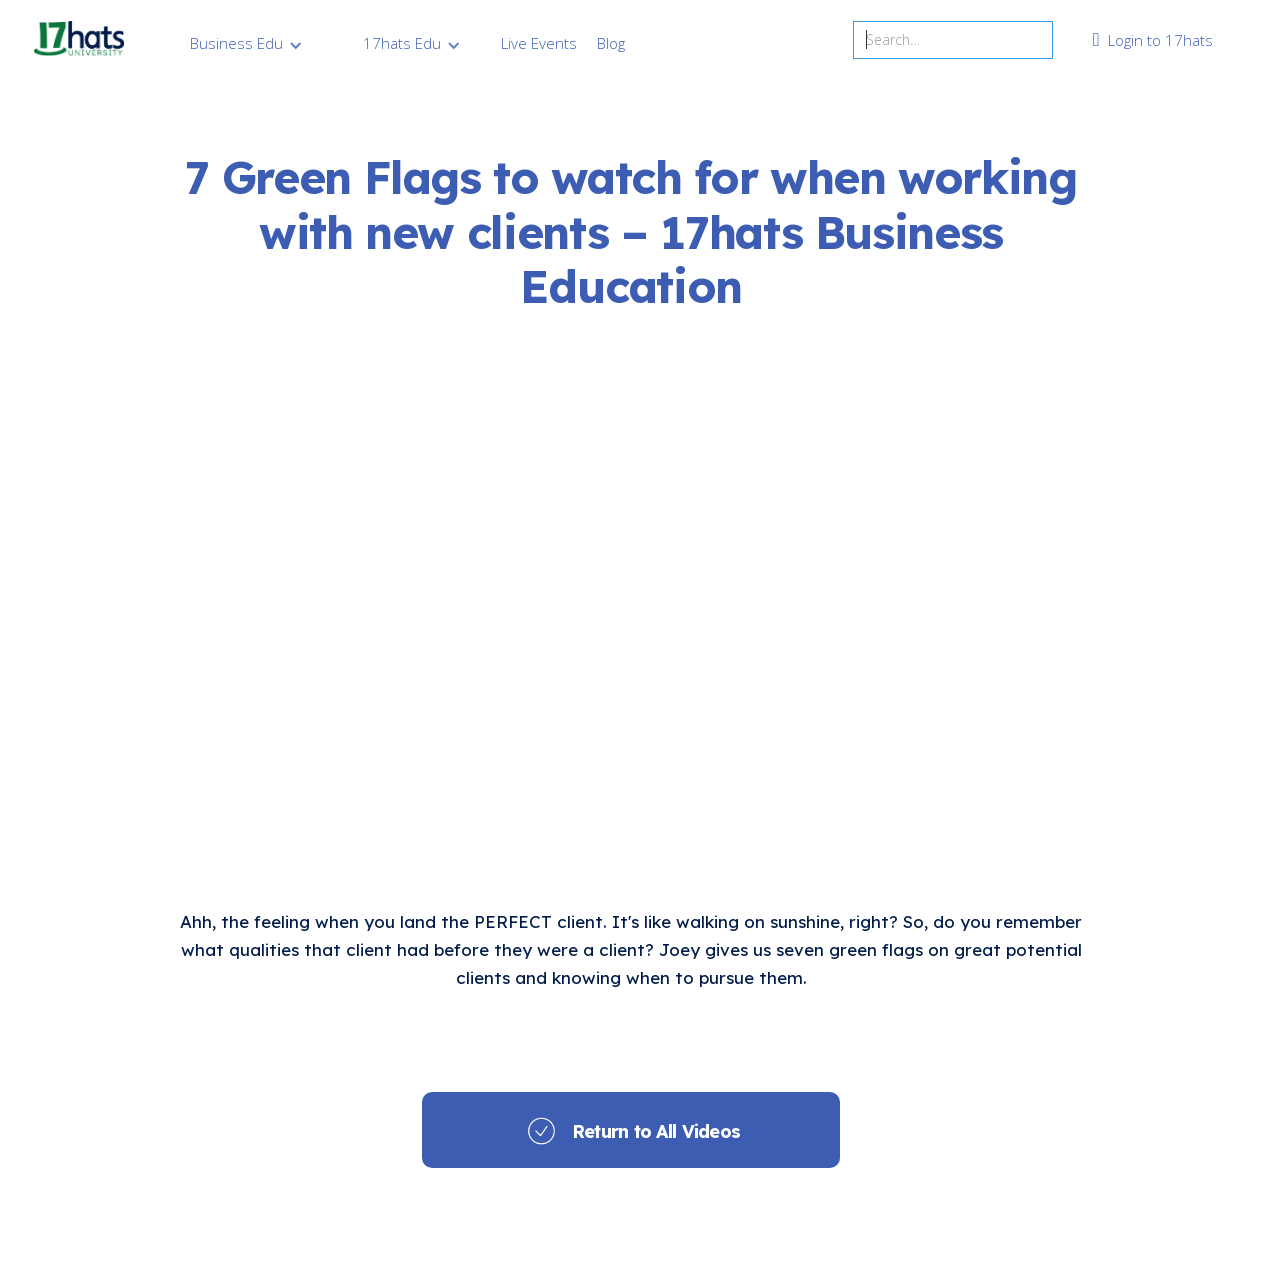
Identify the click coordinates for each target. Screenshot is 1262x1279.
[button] (246, 43)
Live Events (539, 43)
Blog (611, 43)
